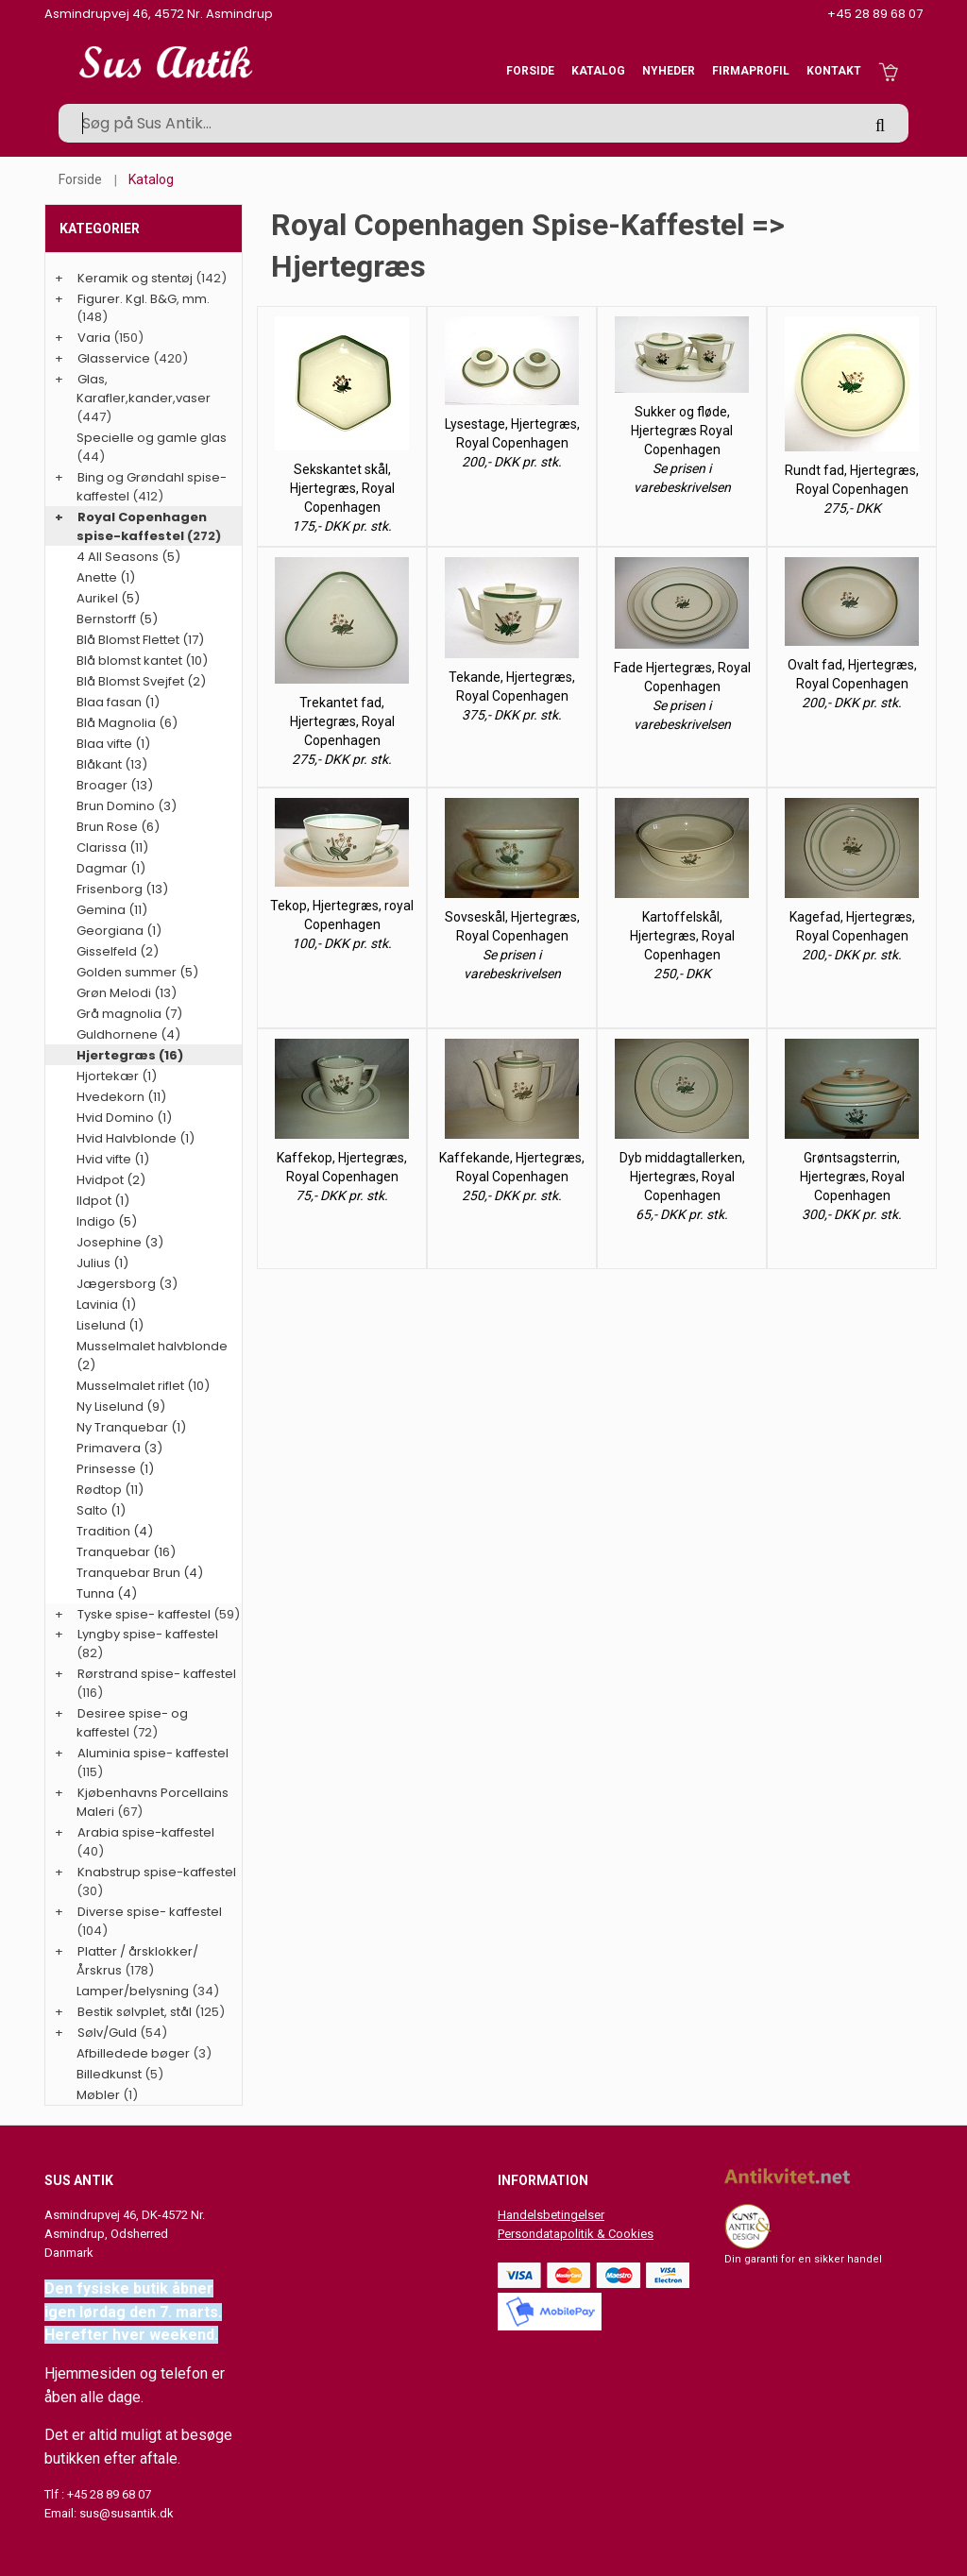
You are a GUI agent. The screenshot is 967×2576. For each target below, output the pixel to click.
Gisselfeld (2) (117, 951)
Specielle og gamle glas (151, 438)
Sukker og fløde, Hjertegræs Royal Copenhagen (682, 430)
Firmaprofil (750, 70)
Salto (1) (101, 1510)
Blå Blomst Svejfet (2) (141, 681)
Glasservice (113, 358)
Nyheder (668, 70)
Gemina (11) (111, 910)
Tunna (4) (106, 1593)
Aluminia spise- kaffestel (153, 1753)
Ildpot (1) (102, 1201)
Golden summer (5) (137, 972)
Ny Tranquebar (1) (131, 1427)
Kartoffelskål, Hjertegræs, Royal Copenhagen (682, 935)
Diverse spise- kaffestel (149, 1912)
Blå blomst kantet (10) (142, 660)
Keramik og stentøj (135, 278)
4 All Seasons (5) (128, 557)
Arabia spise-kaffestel (145, 1832)
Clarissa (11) (112, 847)
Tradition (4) (114, 1531)
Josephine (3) (119, 1242)
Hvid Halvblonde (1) (135, 1138)
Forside (530, 70)
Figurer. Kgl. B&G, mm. (143, 299)
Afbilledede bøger (133, 2053)
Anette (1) (105, 577)
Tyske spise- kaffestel (144, 1614)
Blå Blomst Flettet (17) (140, 640)
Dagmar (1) (110, 868)
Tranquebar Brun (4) (139, 1573)
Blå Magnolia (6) (127, 723)
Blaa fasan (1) (118, 702)
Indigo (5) (106, 1221)
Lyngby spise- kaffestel (147, 1634)
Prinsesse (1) (115, 1469)
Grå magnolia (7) (129, 1014)
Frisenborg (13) (122, 889)
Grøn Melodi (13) (126, 993)
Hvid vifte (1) (112, 1159)
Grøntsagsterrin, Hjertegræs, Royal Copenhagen (852, 1176)
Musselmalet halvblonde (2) (152, 1355)
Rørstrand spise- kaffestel (156, 1674)
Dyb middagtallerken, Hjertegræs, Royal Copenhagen (682, 1176)
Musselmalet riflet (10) (143, 1386)
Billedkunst (109, 2074)
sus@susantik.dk (126, 2513)
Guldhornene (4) (128, 1034)
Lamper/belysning (134, 1991)
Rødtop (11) (110, 1490)
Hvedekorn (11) (121, 1097)
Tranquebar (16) (126, 1552)
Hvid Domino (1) (124, 1118)
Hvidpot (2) (110, 1180)
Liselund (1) (110, 1325)
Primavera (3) (119, 1448)
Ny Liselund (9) (120, 1406)
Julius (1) (102, 1263)
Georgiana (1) (118, 931)
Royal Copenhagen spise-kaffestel (141, 526)
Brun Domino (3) (126, 806)
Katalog (598, 70)
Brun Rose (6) (118, 827)
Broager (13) (114, 785)
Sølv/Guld (107, 2033)
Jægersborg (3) (127, 1284)
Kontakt (833, 70)
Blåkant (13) (111, 764)
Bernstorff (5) (117, 619)
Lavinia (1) (106, 1304)
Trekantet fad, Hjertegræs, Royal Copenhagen (342, 721)
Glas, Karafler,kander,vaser (143, 388)
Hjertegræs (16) (129, 1055)
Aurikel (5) (108, 598)
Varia (93, 338)
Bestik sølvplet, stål (134, 2012)
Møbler (98, 2095)
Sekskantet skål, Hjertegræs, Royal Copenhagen (342, 488)
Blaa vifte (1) (113, 744)
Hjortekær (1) (116, 1076)
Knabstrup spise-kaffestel (156, 1872)
